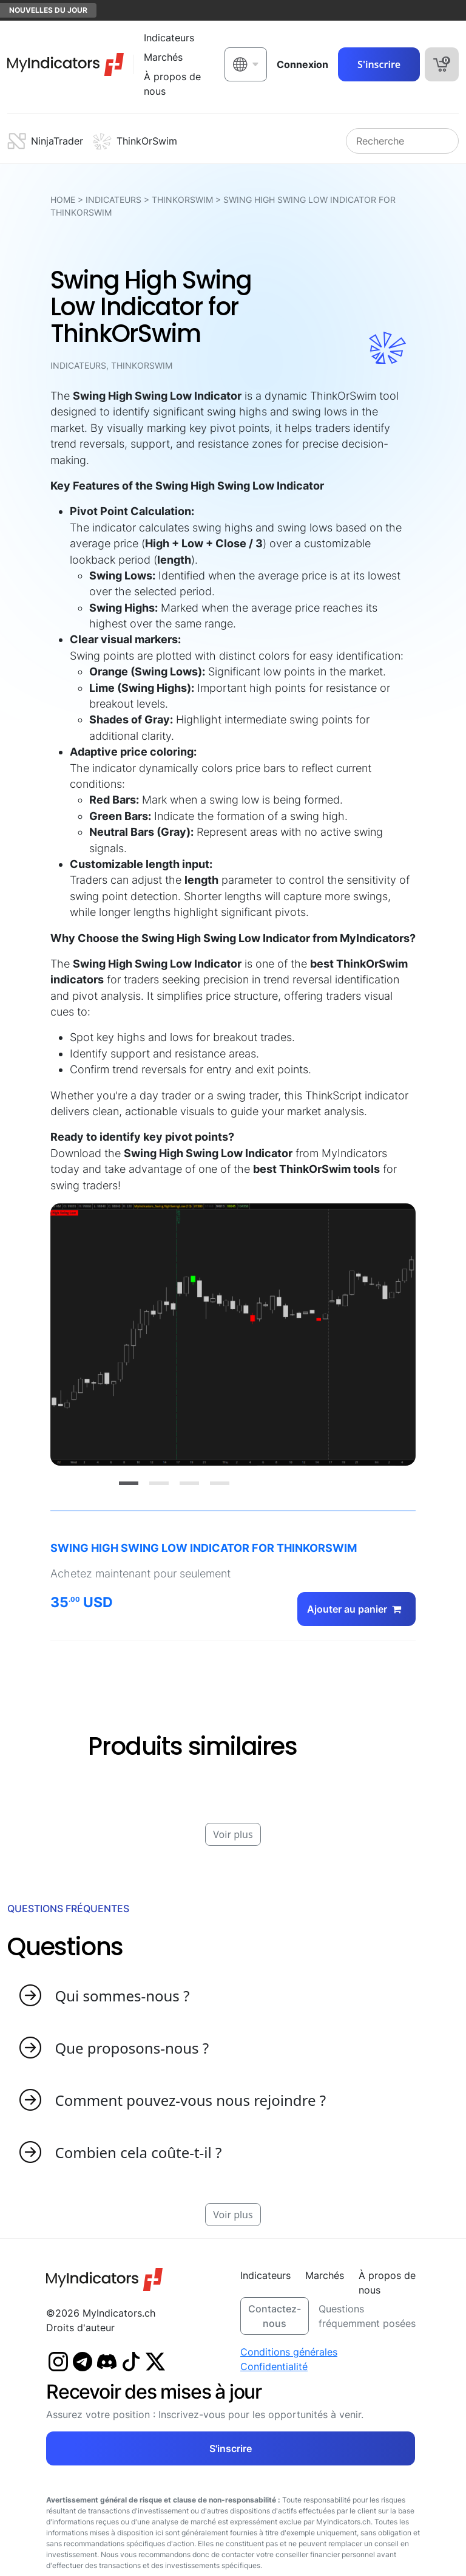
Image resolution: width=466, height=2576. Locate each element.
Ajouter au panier (356, 1609)
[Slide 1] (128, 1483)
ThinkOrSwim (182, 199)
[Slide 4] (219, 1483)
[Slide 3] (189, 1483)
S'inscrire (378, 64)
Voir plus (232, 1834)
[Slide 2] (159, 1483)
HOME (62, 199)
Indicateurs (113, 199)
